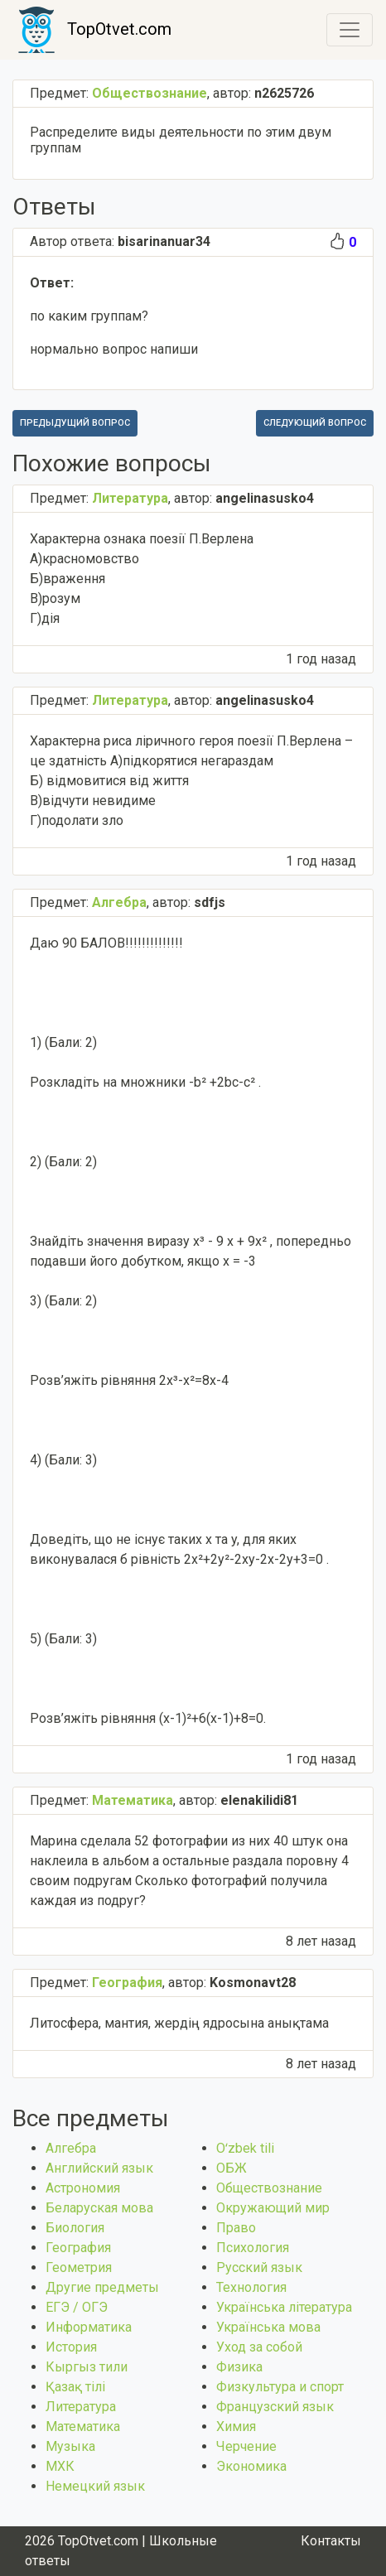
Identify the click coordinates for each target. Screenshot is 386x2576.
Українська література (284, 2307)
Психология (252, 2247)
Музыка (70, 2446)
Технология (251, 2287)
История (71, 2347)
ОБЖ (231, 2168)
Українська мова (268, 2327)
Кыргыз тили (87, 2367)
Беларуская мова (99, 2208)
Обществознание (269, 2188)
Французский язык (275, 2406)
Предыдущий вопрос (75, 422)
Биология (75, 2228)
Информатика (89, 2327)
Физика (239, 2367)
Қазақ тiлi (75, 2387)
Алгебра (71, 2148)
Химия (236, 2426)
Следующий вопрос (314, 422)
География (78, 2247)
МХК (60, 2466)
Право (236, 2228)
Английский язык (99, 2168)
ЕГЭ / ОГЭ (77, 2307)
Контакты (331, 2541)
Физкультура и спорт (280, 2387)
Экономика (251, 2466)
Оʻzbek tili (245, 2148)
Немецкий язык (95, 2486)
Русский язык (259, 2267)
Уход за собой (259, 2347)
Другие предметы (102, 2287)
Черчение (246, 2446)
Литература (81, 2406)
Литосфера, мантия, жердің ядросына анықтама (179, 2023)
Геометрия (79, 2267)
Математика (83, 2426)
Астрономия (83, 2188)
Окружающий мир (273, 2208)
